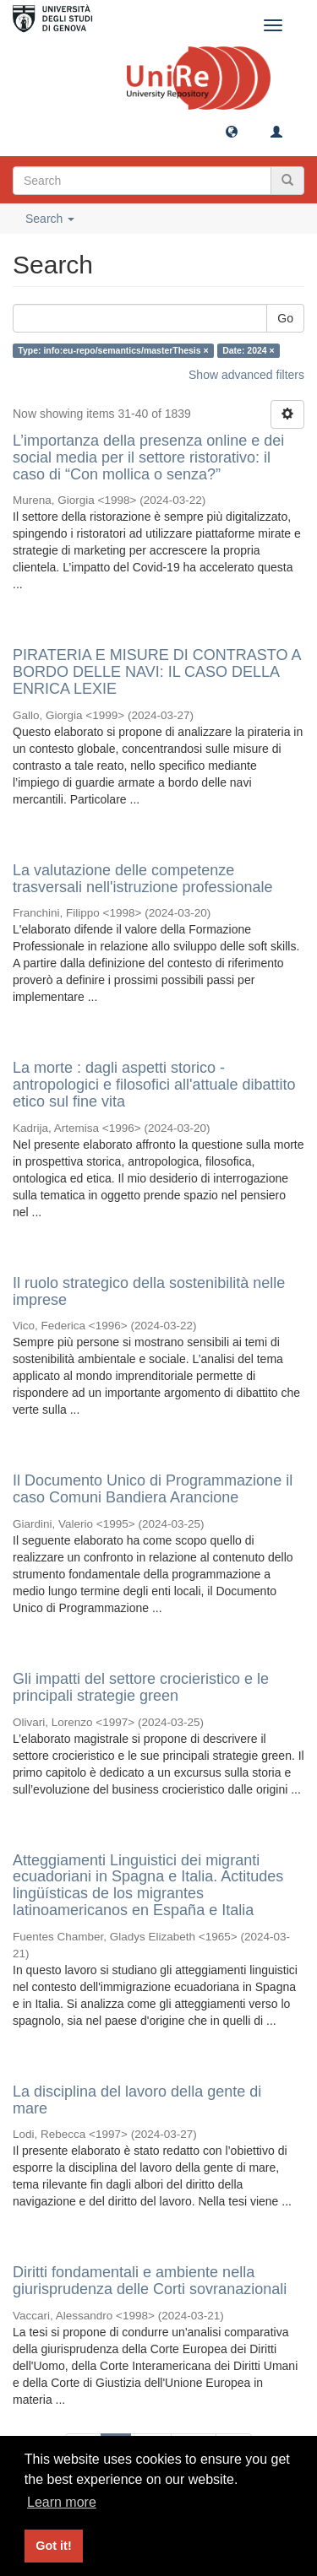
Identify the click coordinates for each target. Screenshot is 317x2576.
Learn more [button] (61, 2502)
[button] (231, 130)
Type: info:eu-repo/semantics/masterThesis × (113, 350)
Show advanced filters (246, 375)
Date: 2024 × (248, 350)
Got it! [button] (53, 2545)
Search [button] (49, 218)
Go (285, 318)
